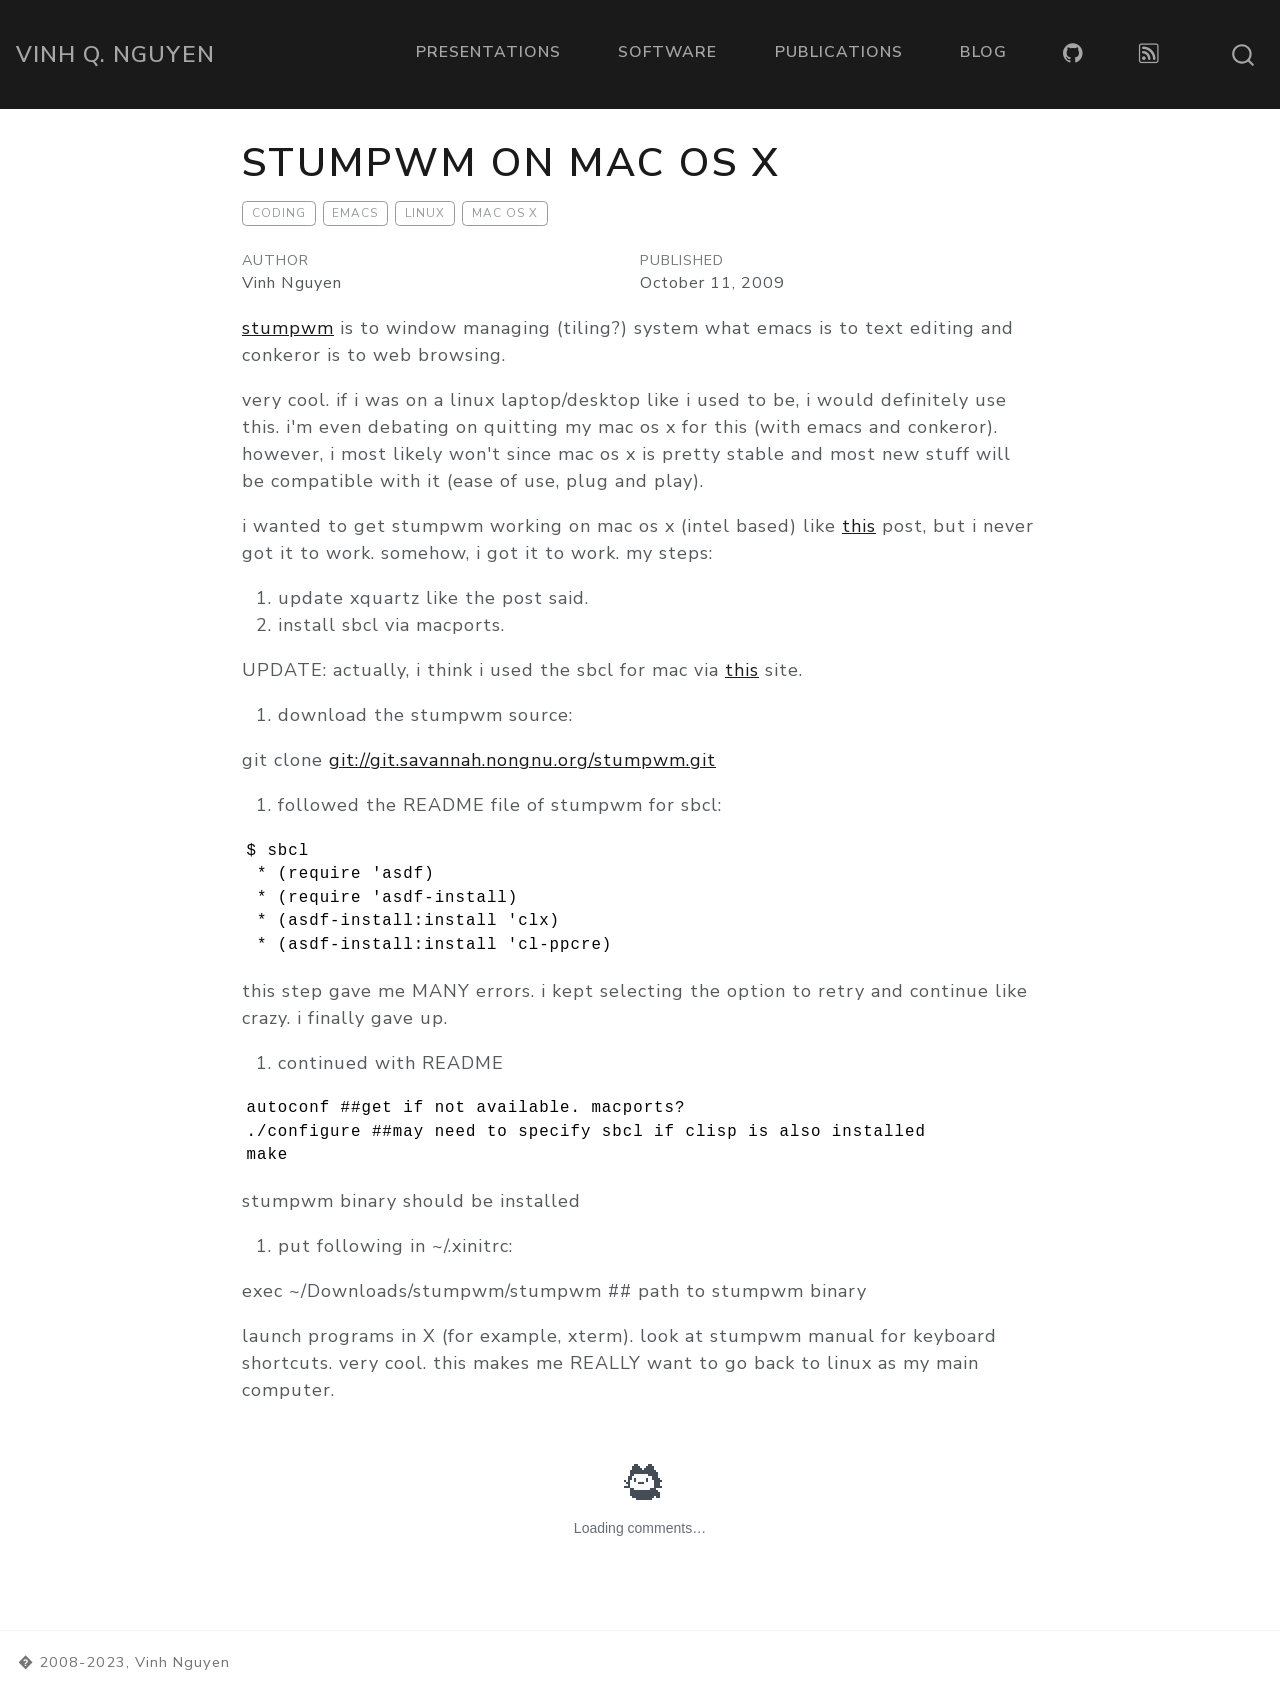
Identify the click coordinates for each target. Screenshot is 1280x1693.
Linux (425, 213)
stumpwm (288, 328)
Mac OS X (505, 213)
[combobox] (1244, 55)
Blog (983, 52)
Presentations (488, 52)
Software (667, 52)
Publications (839, 52)
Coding (279, 213)
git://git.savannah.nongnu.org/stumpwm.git (522, 760)
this (859, 526)
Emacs (355, 213)
